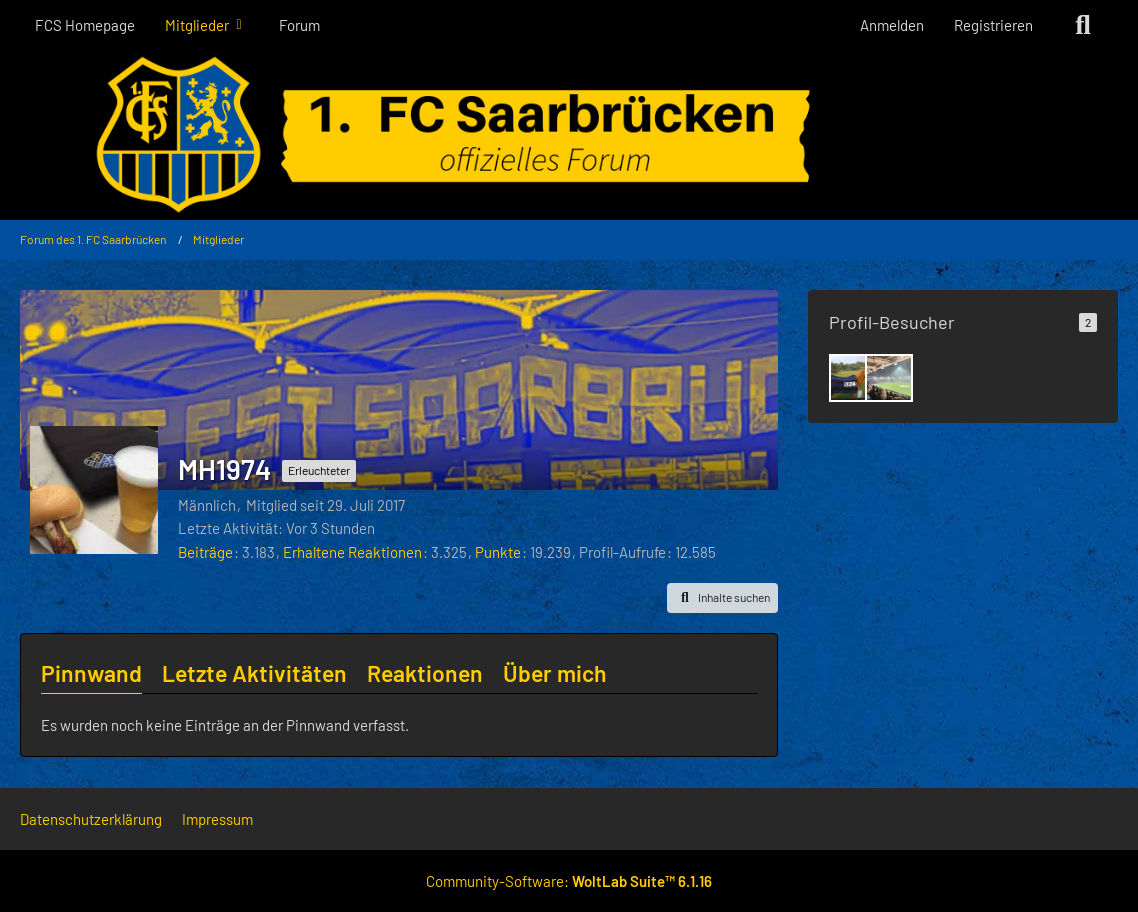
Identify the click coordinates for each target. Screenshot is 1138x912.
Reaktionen (425, 673)
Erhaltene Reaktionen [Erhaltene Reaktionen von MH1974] (352, 552)
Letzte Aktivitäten (254, 673)
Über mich (555, 673)
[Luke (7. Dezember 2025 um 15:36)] (889, 378)
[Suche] (1083, 25)
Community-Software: (569, 881)
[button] (722, 598)
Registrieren (993, 25)
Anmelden (892, 25)
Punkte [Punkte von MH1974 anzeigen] (498, 552)
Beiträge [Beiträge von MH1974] (205, 552)
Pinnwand (91, 673)
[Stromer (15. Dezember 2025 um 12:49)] (853, 378)
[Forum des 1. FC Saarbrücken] (569, 135)
